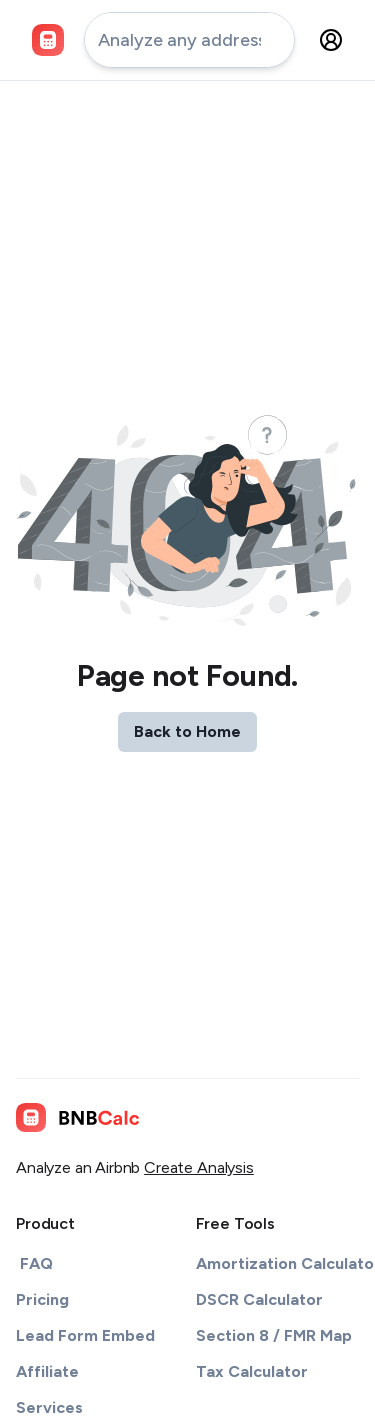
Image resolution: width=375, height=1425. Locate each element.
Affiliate (47, 1371)
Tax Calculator (252, 1371)
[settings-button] (331, 40)
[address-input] (189, 39)
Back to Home (187, 731)
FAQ (36, 1263)
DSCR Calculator (259, 1299)
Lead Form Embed (85, 1335)
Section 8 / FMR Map (274, 1335)
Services (49, 1407)
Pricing (42, 1299)
